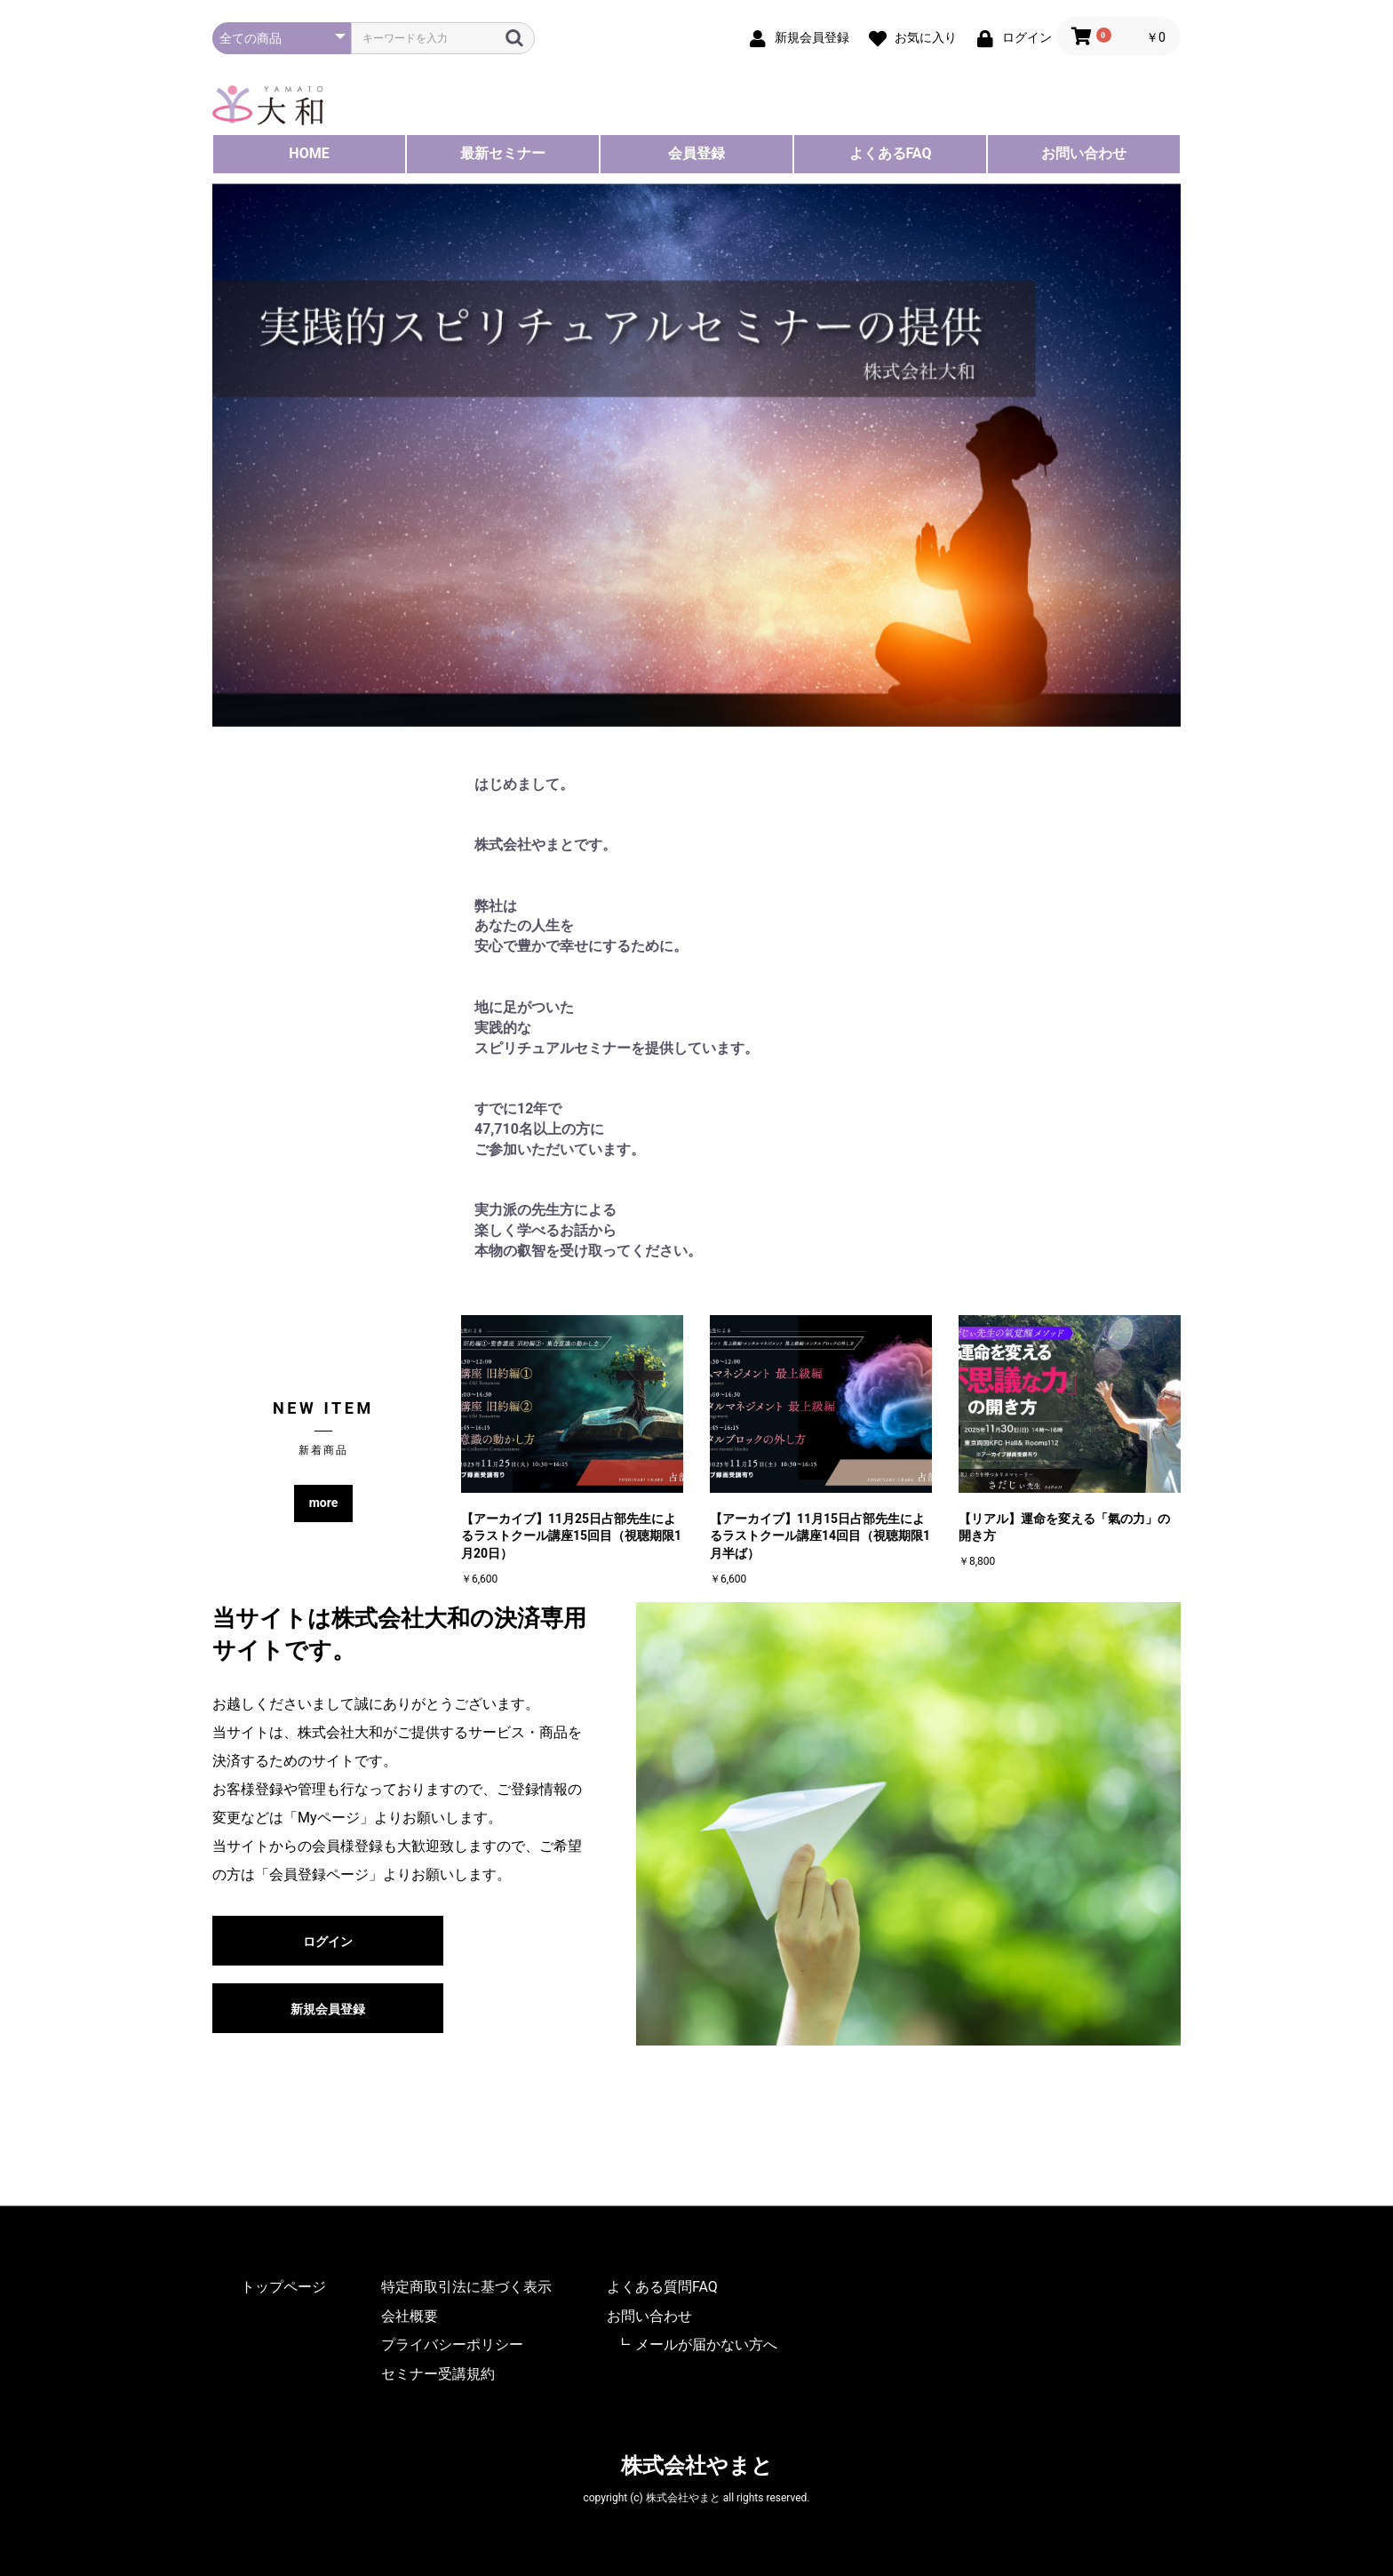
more (323, 1502)
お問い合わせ (1083, 153)
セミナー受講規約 (438, 2373)
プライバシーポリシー (452, 2344)
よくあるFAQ (890, 153)
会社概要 (409, 2316)
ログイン (328, 1941)
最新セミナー (502, 153)
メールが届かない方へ (706, 2344)
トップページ (283, 2286)
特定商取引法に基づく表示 (466, 2286)
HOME (309, 153)
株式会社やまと (697, 2465)
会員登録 (696, 153)
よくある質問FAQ (662, 2286)
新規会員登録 (328, 2009)
